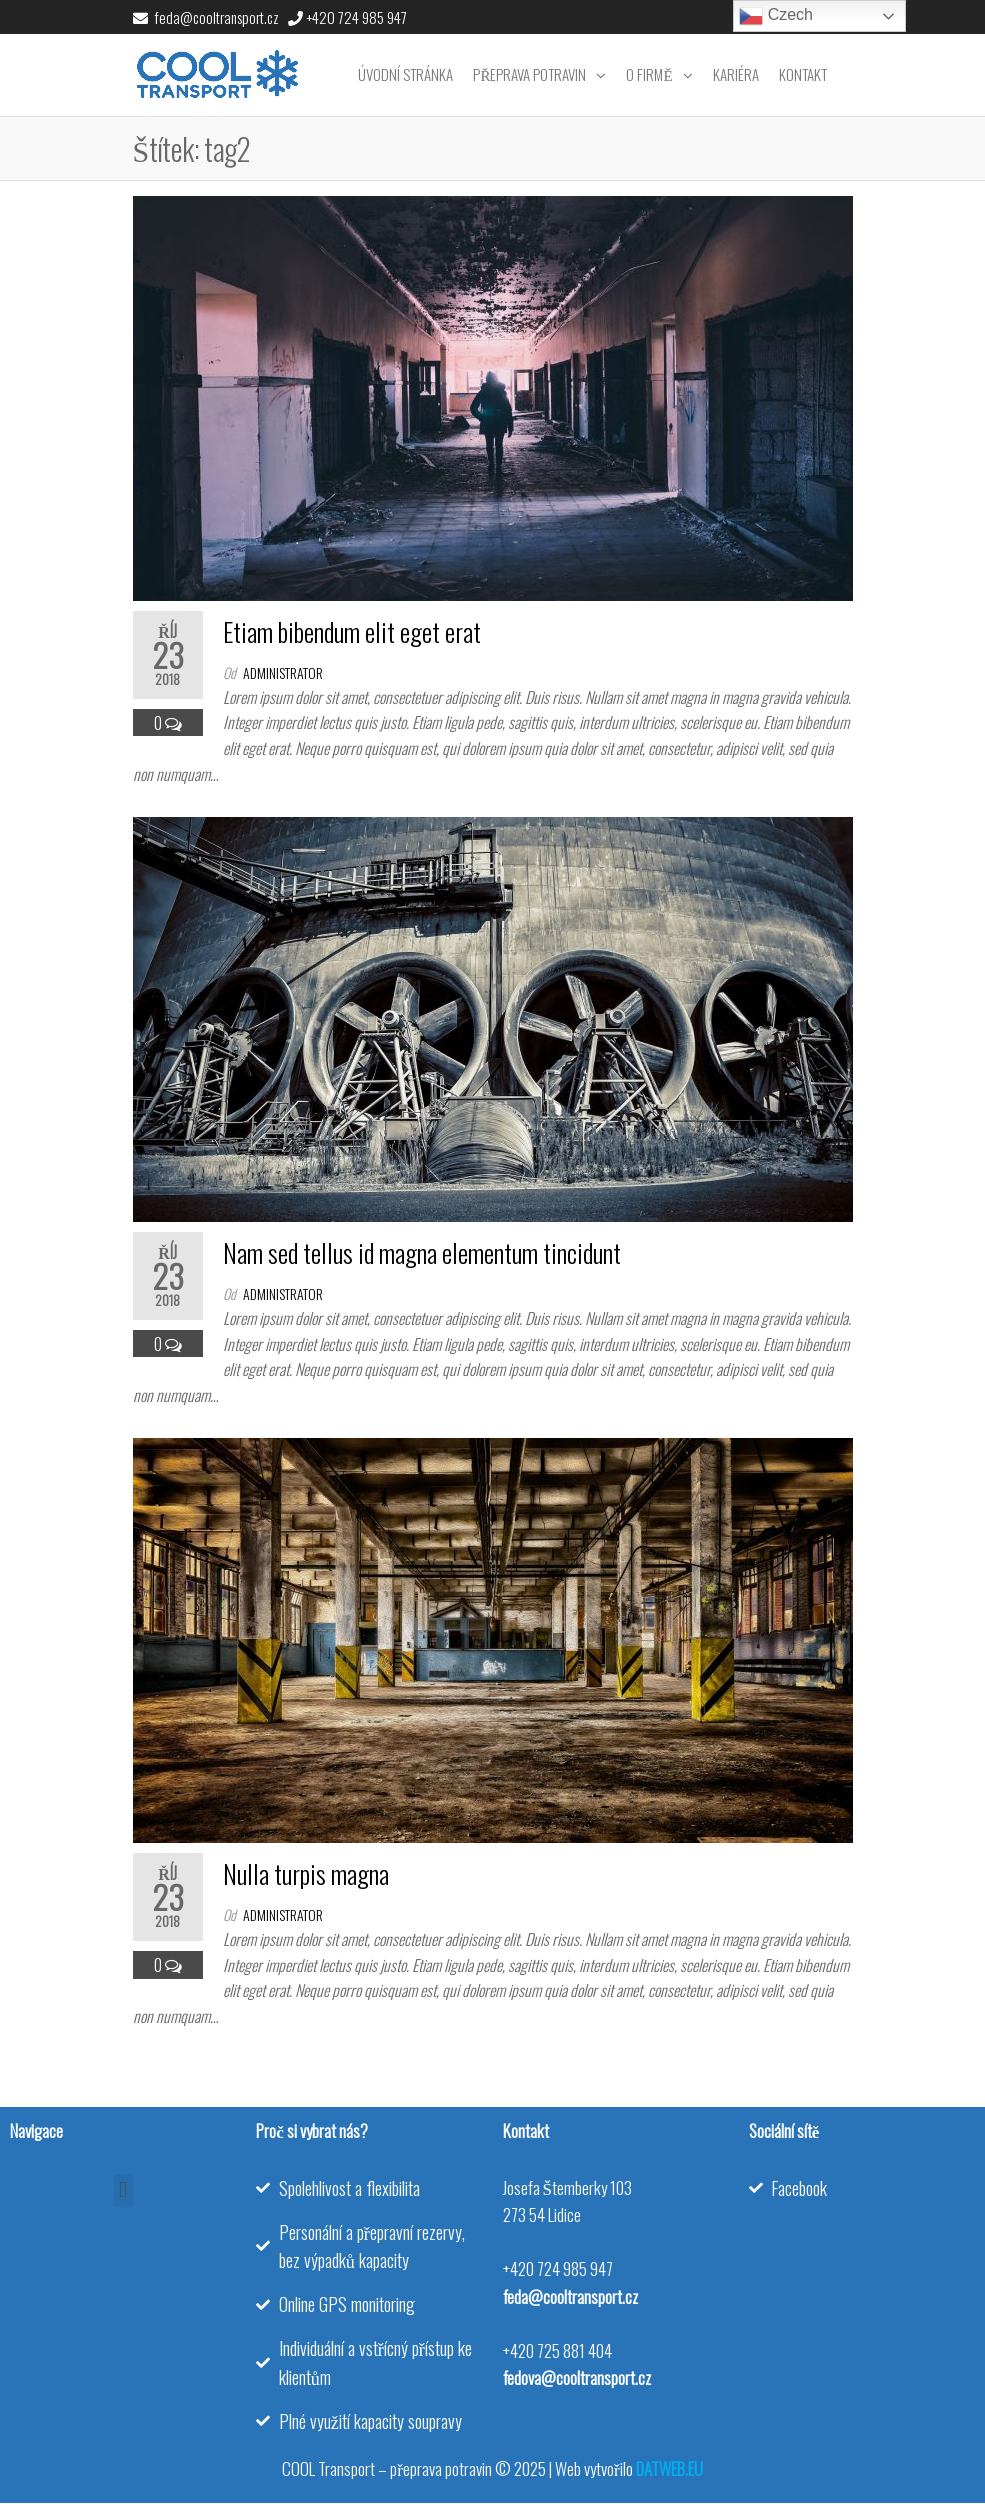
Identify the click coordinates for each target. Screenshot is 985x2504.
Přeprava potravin (529, 74)
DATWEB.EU (669, 2468)
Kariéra (736, 74)
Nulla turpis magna (306, 1873)
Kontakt (803, 74)
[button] (123, 2190)
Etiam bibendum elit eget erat (352, 631)
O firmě (649, 74)
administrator (283, 672)
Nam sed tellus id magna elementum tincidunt (422, 1252)
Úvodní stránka (405, 74)
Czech (776, 16)
